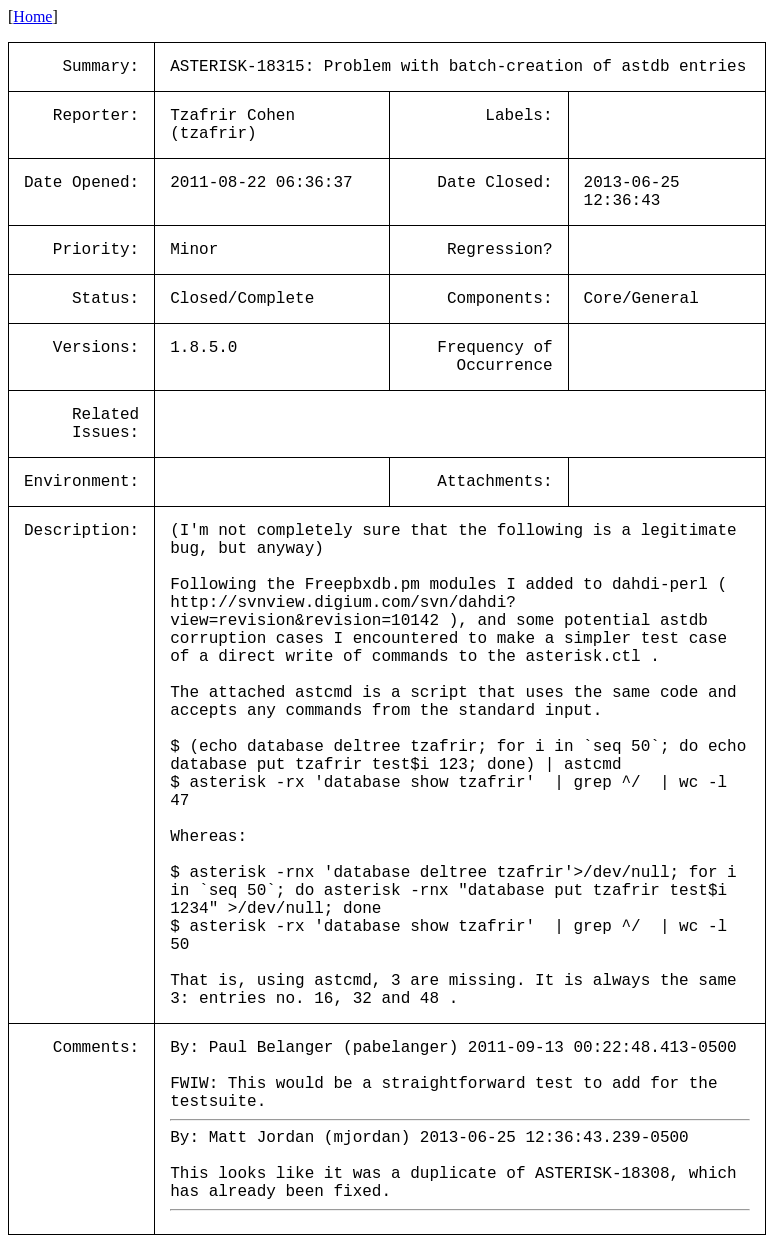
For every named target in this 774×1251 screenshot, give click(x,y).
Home (32, 16)
